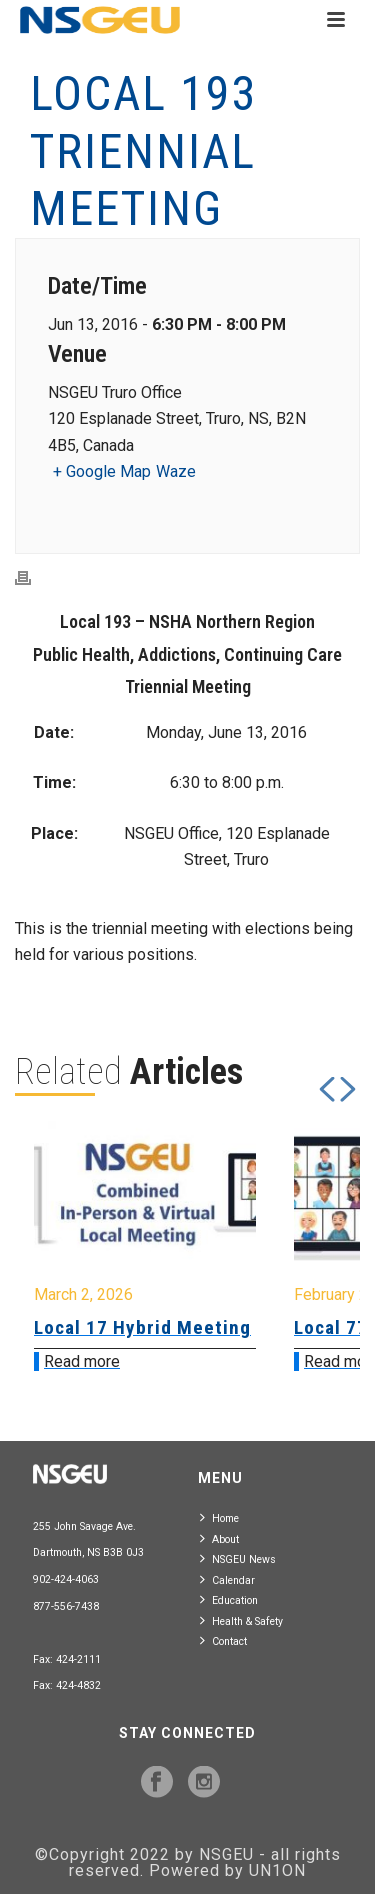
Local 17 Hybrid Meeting (142, 1327)
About (219, 1538)
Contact (223, 1640)
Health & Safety (241, 1620)
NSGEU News (238, 1558)
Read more (82, 1361)
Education (229, 1599)
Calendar (227, 1579)
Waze (176, 471)
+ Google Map (102, 471)
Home (219, 1517)
